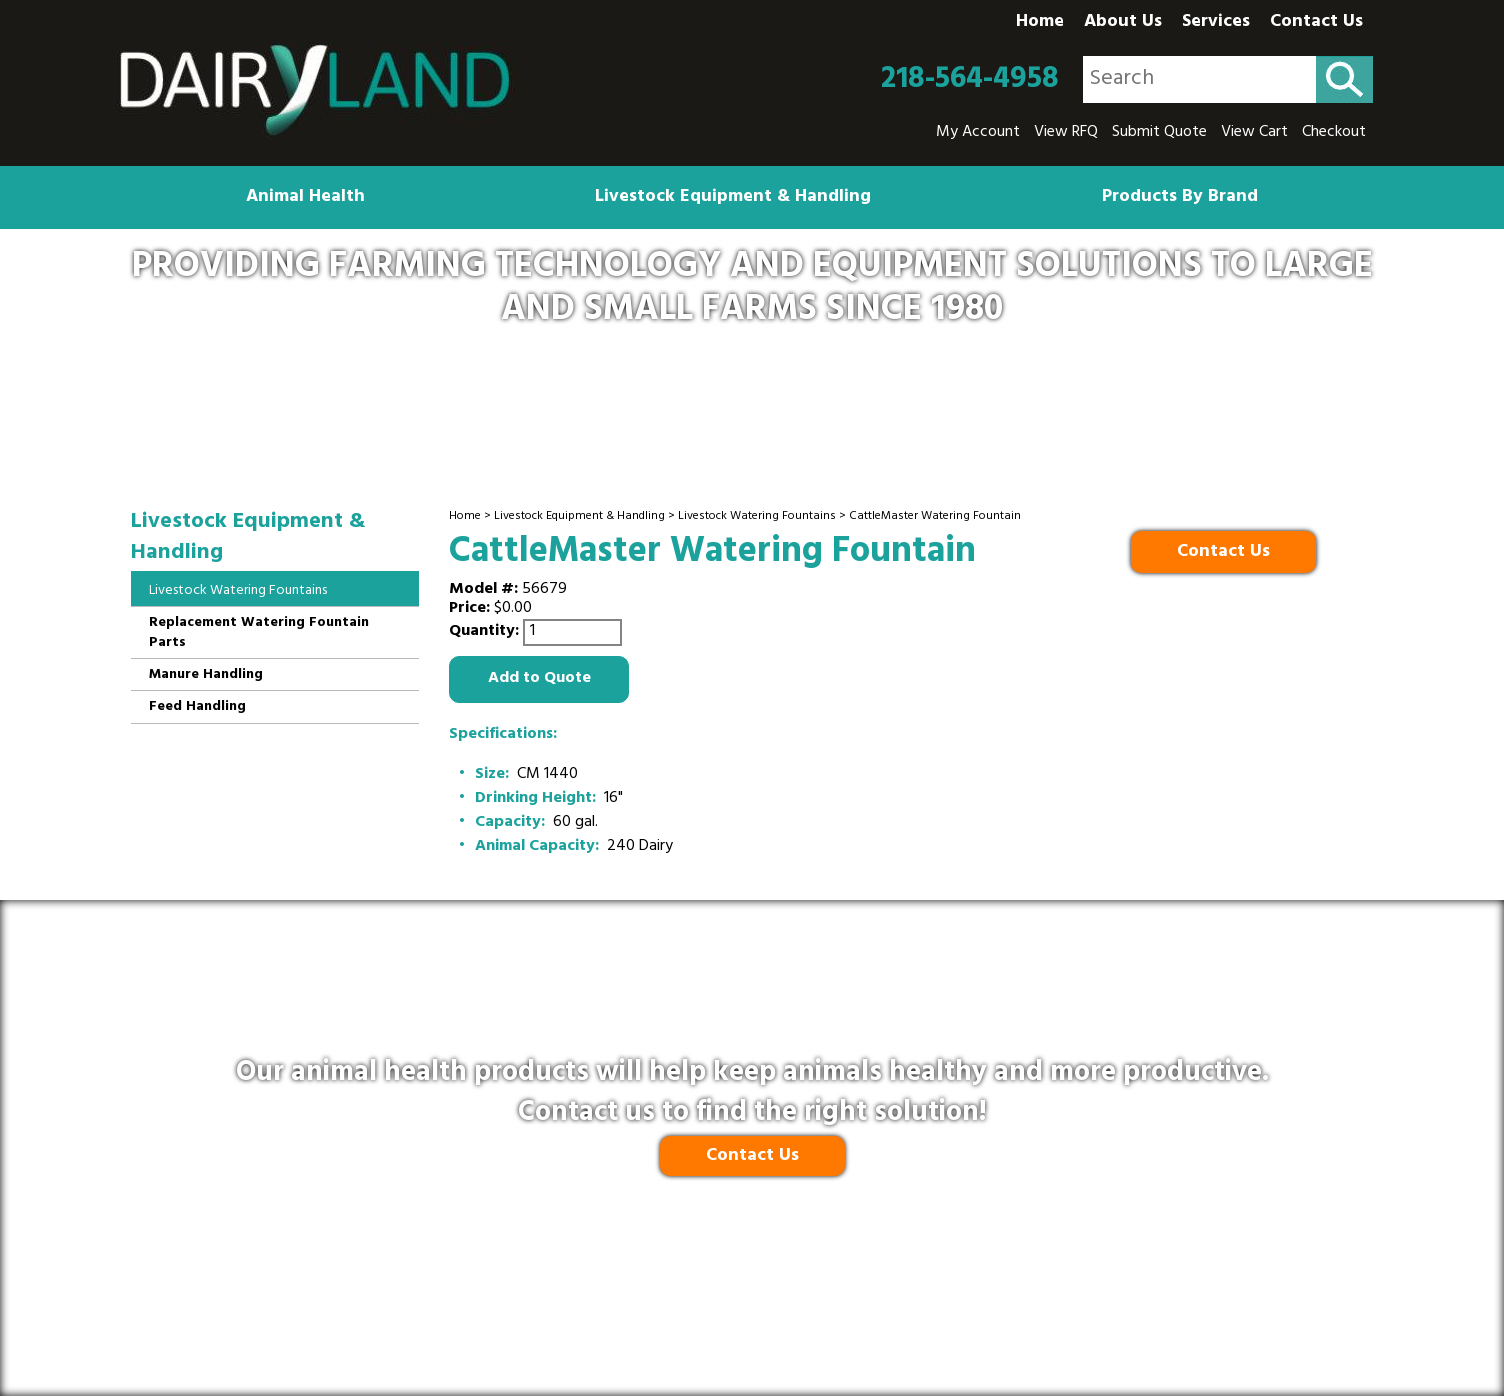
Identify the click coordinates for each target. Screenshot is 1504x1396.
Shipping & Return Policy (682, 1291)
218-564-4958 (970, 80)
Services (1216, 23)
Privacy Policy (524, 1291)
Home (1040, 23)
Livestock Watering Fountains (757, 517)
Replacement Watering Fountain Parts (259, 633)
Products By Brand (1180, 198)
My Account (978, 133)
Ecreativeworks (795, 1337)
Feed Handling (197, 707)
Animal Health (305, 198)
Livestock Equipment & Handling (733, 198)
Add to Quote (539, 679)
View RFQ (1066, 133)
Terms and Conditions (869, 1291)
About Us (1123, 23)
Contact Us (1316, 23)
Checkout (1334, 133)
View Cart (1254, 133)
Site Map (997, 1291)
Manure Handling (206, 675)
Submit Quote (1159, 133)
